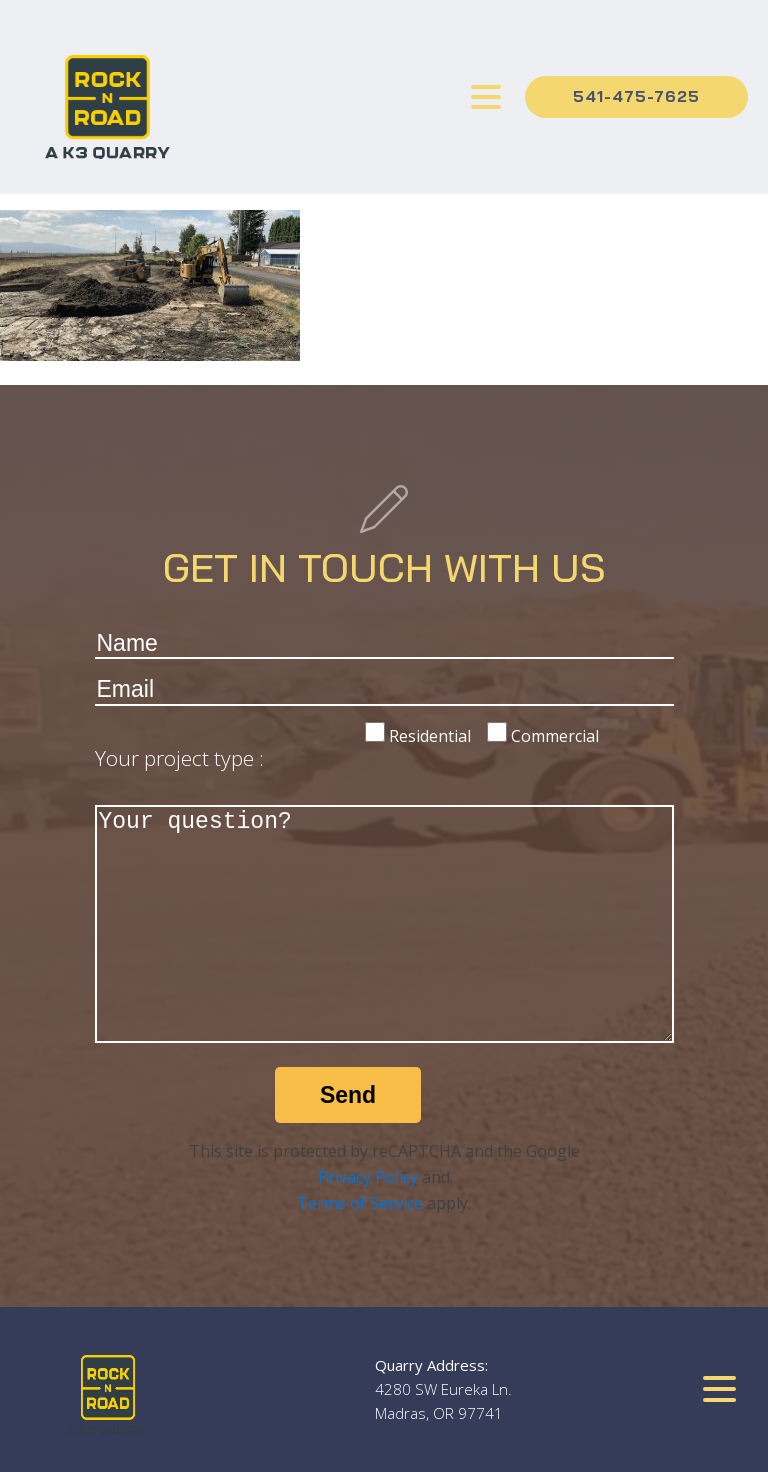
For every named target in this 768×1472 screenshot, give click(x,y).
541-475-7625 (636, 96)
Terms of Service (360, 1203)
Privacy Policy (368, 1177)
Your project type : (179, 758)
